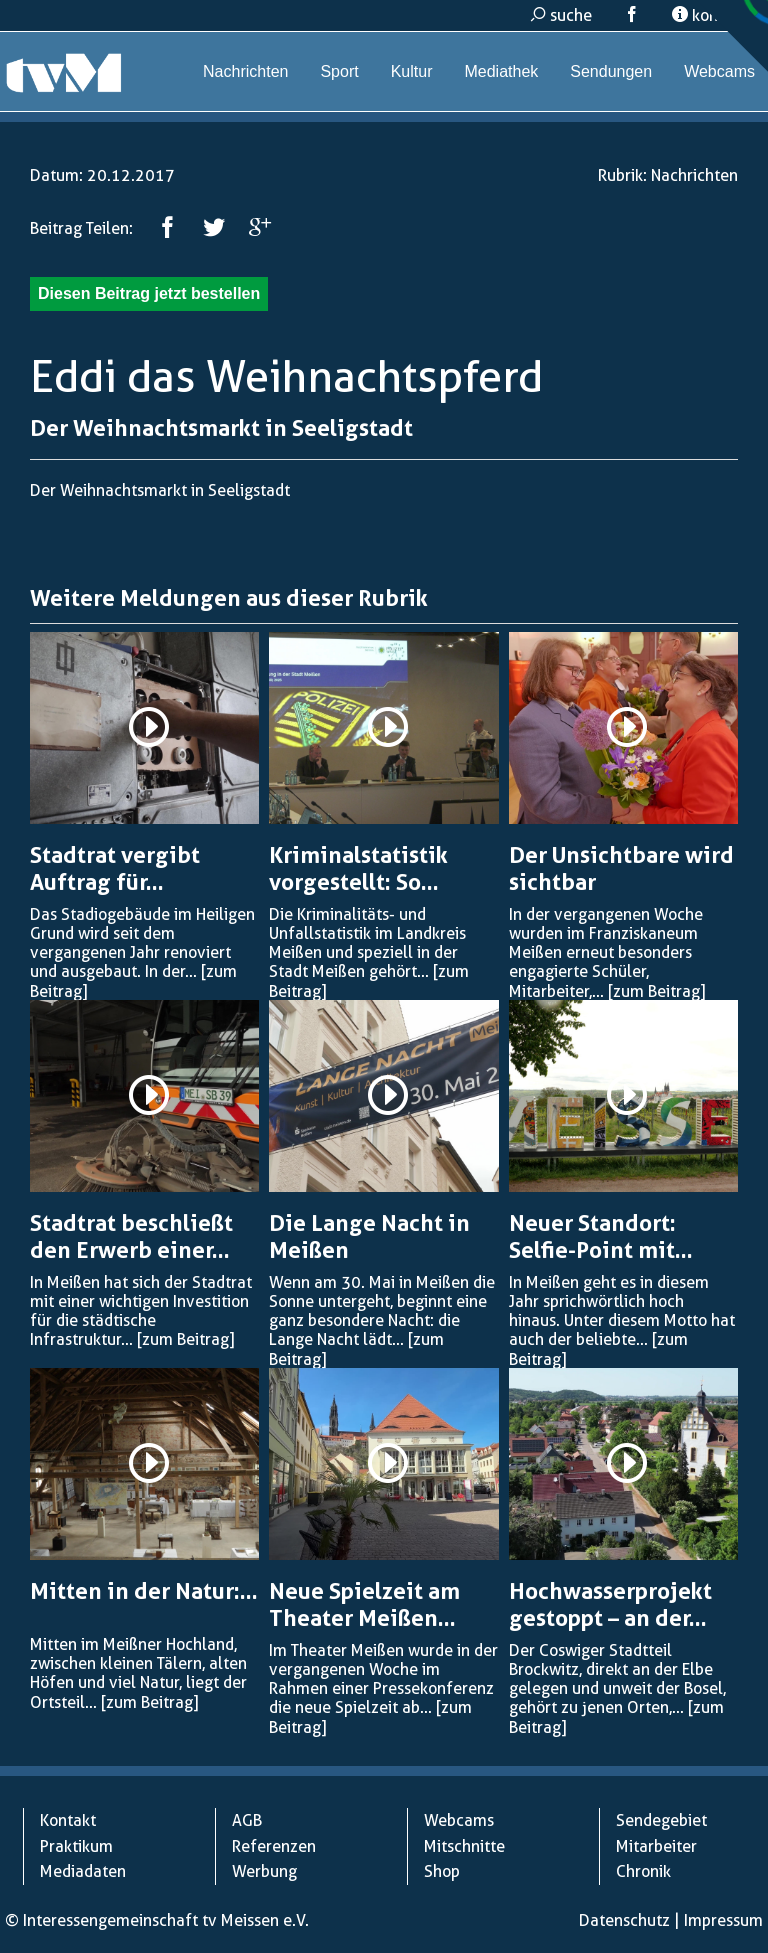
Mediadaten (83, 1871)
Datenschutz (624, 1920)
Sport (339, 71)
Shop (442, 1871)
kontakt (709, 15)
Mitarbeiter (656, 1846)
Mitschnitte (464, 1846)
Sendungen (611, 71)
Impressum (723, 1920)
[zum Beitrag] (656, 991)
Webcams (719, 71)
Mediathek (501, 71)
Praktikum (76, 1846)
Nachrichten (245, 71)
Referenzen (274, 1846)
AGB (247, 1820)
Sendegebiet (661, 1820)
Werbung (264, 1871)
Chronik (643, 1871)
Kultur (412, 71)
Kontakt (68, 1820)
